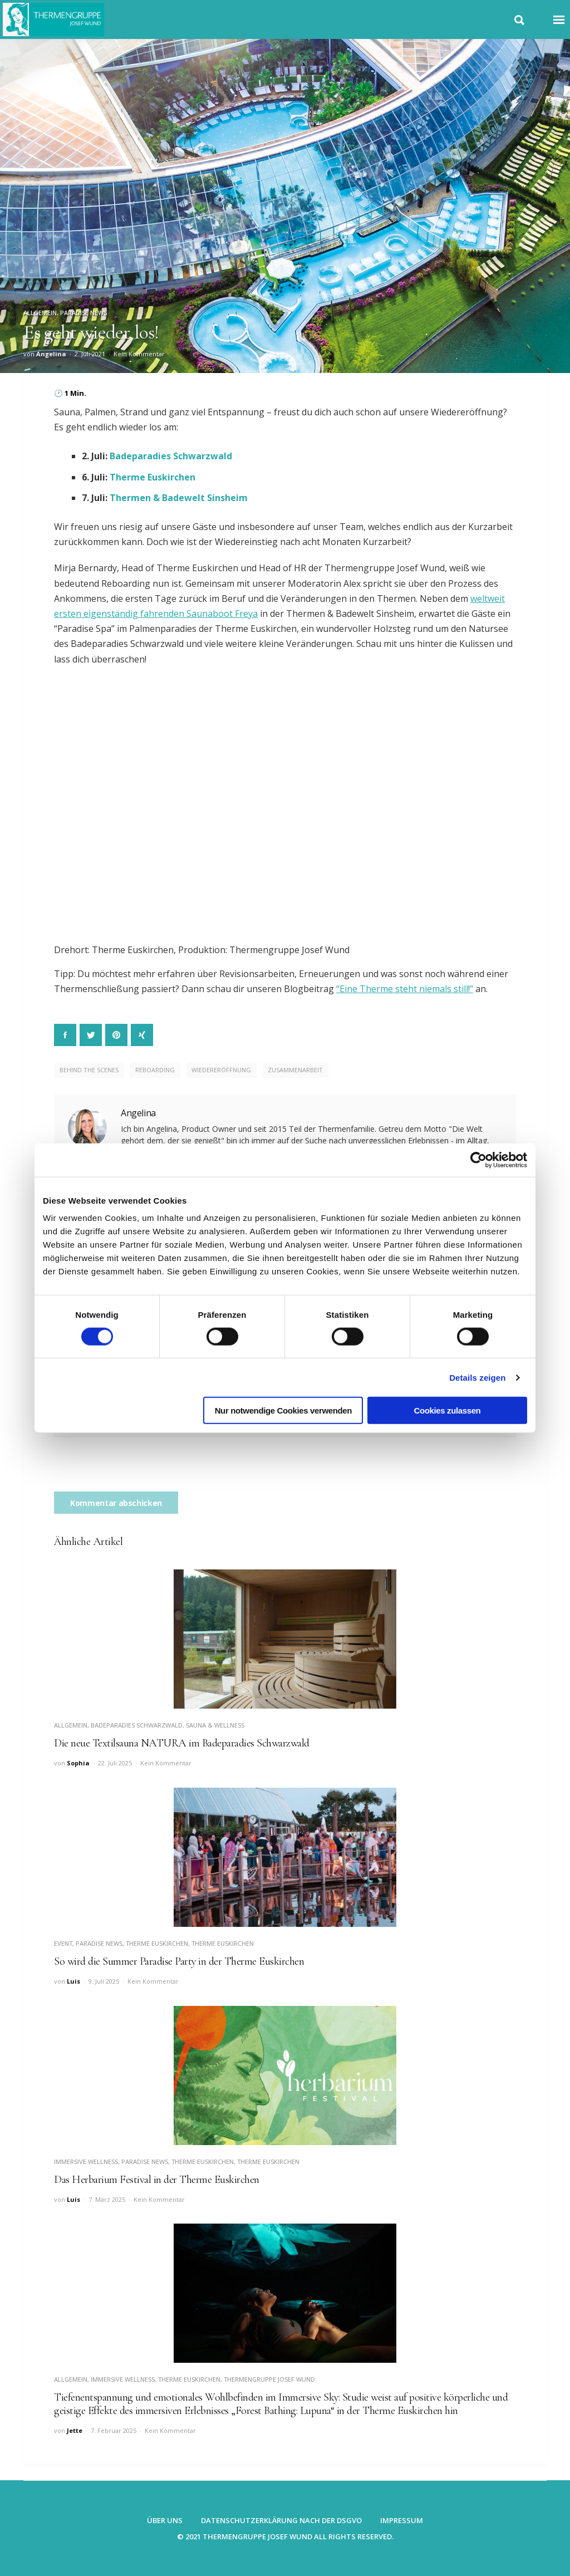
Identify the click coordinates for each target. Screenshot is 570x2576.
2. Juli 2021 (90, 354)
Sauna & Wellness (215, 1725)
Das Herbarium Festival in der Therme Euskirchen (156, 2179)
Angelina (51, 354)
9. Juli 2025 (104, 1981)
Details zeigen (477, 1377)
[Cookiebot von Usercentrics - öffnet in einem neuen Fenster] (478, 1159)
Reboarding (155, 1070)
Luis (73, 1981)
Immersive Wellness (86, 2161)
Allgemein (40, 313)
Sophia (78, 1763)
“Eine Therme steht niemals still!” (404, 989)
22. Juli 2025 (115, 1763)
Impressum (401, 2520)
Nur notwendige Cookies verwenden (283, 1410)
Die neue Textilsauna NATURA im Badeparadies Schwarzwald (181, 1743)
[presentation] (138, 1469)
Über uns (165, 2520)
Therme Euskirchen (152, 477)
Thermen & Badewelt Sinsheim (179, 498)
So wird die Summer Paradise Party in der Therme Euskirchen (179, 1961)
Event (63, 1943)
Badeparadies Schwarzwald (171, 456)
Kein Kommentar (139, 354)
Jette (74, 2430)
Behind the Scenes (89, 1070)
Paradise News (83, 313)
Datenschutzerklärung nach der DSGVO (281, 2520)
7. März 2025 (107, 2199)
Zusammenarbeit (295, 1070)
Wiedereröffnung (221, 1070)
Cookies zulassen (447, 1410)
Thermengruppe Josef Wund (269, 2379)
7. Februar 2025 (113, 2430)
